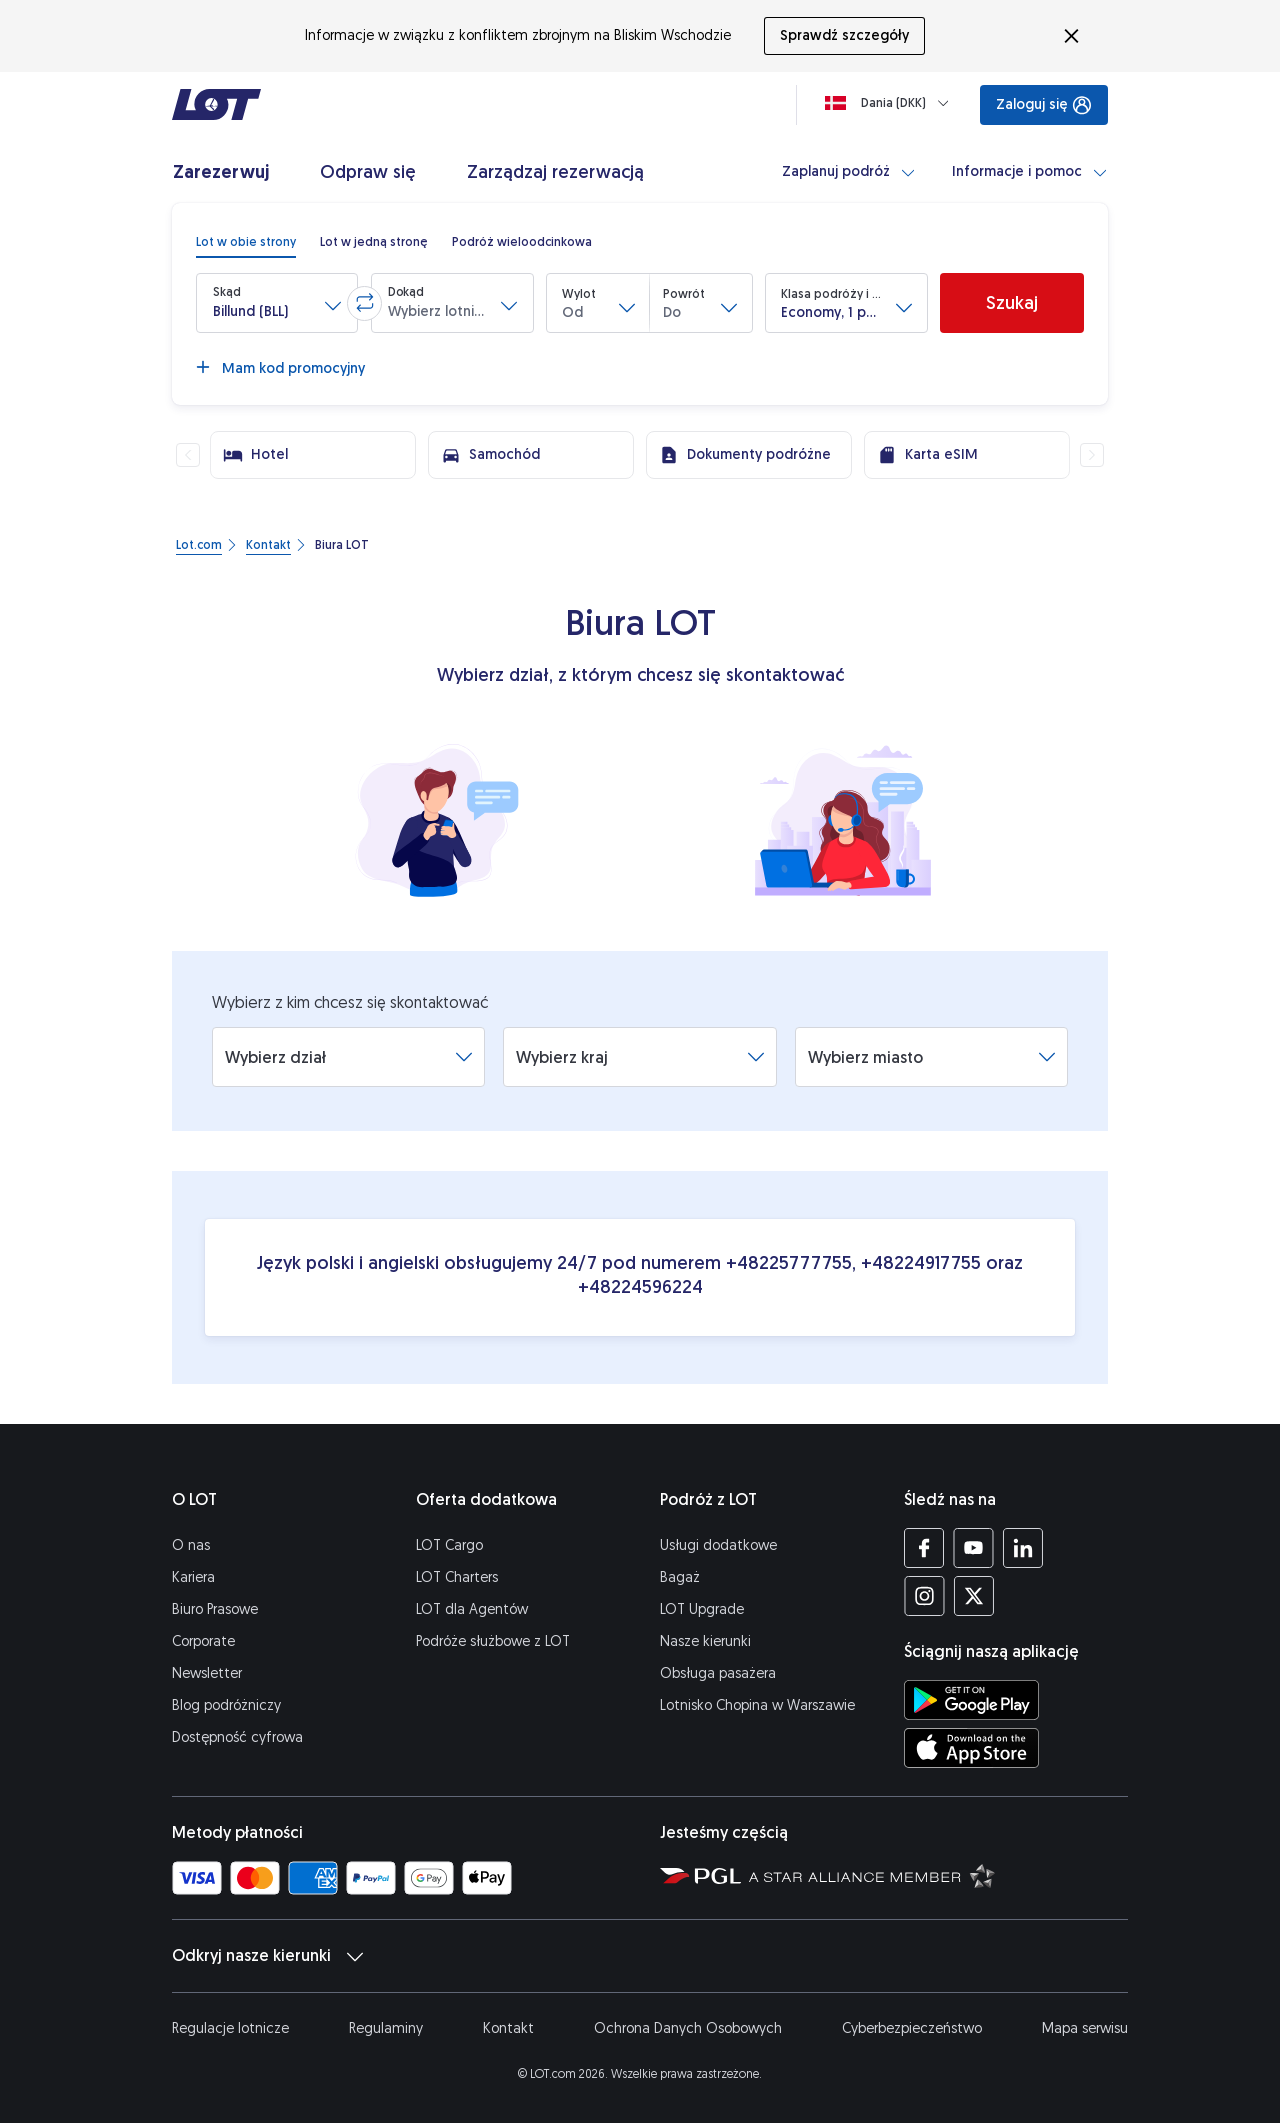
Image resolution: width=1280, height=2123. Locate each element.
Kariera (193, 1577)
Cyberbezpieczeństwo (912, 2028)
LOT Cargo (449, 1545)
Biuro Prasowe (215, 1609)
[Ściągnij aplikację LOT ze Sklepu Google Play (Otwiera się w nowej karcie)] (971, 1700)
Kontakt (508, 2028)
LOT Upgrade (702, 1609)
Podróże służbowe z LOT (493, 1641)
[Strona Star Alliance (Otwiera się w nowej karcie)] (872, 1875)
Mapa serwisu (1085, 2028)
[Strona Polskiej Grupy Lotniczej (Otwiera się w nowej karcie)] (700, 1875)
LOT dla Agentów (472, 1609)
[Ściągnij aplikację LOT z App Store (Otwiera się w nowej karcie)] (971, 1748)
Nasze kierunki (705, 1641)
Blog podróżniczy (226, 1705)
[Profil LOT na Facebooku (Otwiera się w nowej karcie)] (924, 1548)
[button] (277, 303)
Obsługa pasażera (718, 1673)
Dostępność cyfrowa (237, 1737)
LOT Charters (457, 1577)
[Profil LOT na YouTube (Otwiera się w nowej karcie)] (973, 1548)
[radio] (246, 242)
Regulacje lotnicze (230, 2028)
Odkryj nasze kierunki (267, 1956)
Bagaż (680, 1577)
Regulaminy (386, 2028)
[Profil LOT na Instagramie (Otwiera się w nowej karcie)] (924, 1596)
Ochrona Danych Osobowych (688, 2028)
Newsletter (207, 1673)
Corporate (203, 1641)
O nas (191, 1545)
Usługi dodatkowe (718, 1545)
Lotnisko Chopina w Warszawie (757, 1705)
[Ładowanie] (891, 103)
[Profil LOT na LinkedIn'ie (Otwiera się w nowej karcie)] (1022, 1548)
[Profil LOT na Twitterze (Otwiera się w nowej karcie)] (973, 1596)
